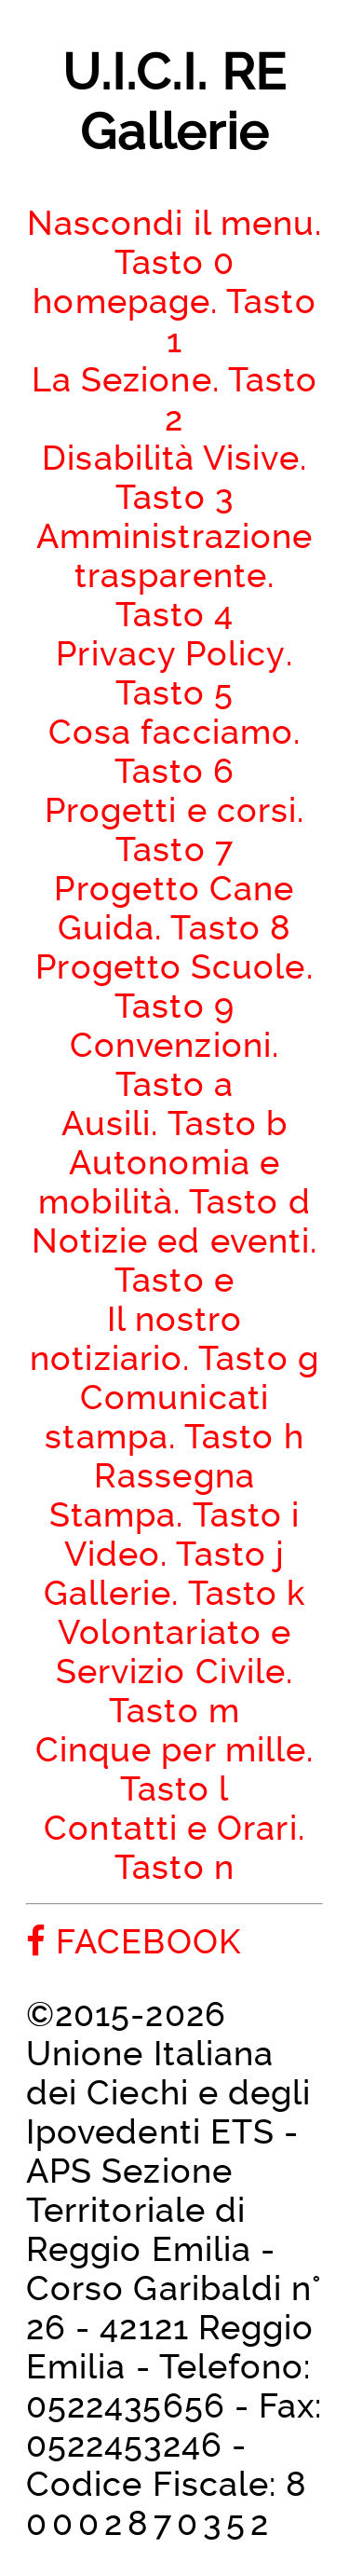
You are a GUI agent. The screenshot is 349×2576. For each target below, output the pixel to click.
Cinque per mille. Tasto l (174, 1769)
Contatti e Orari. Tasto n (174, 1847)
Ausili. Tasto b (174, 1123)
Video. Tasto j (174, 1553)
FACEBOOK (133, 1941)
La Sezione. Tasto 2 (174, 399)
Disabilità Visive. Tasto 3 (174, 477)
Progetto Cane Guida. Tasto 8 (174, 908)
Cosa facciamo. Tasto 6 (174, 751)
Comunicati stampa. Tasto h (174, 1416)
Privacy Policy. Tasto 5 (174, 673)
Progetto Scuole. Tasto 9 (174, 986)
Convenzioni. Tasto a (174, 1064)
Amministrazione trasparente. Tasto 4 (174, 575)
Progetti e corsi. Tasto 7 (174, 829)
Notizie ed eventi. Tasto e (174, 1260)
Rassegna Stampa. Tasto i (174, 1495)
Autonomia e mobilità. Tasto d (174, 1182)
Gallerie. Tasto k (174, 1592)
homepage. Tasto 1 (174, 320)
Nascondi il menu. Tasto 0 (174, 242)
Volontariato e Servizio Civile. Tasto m (174, 1671)
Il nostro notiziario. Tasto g (174, 1338)
